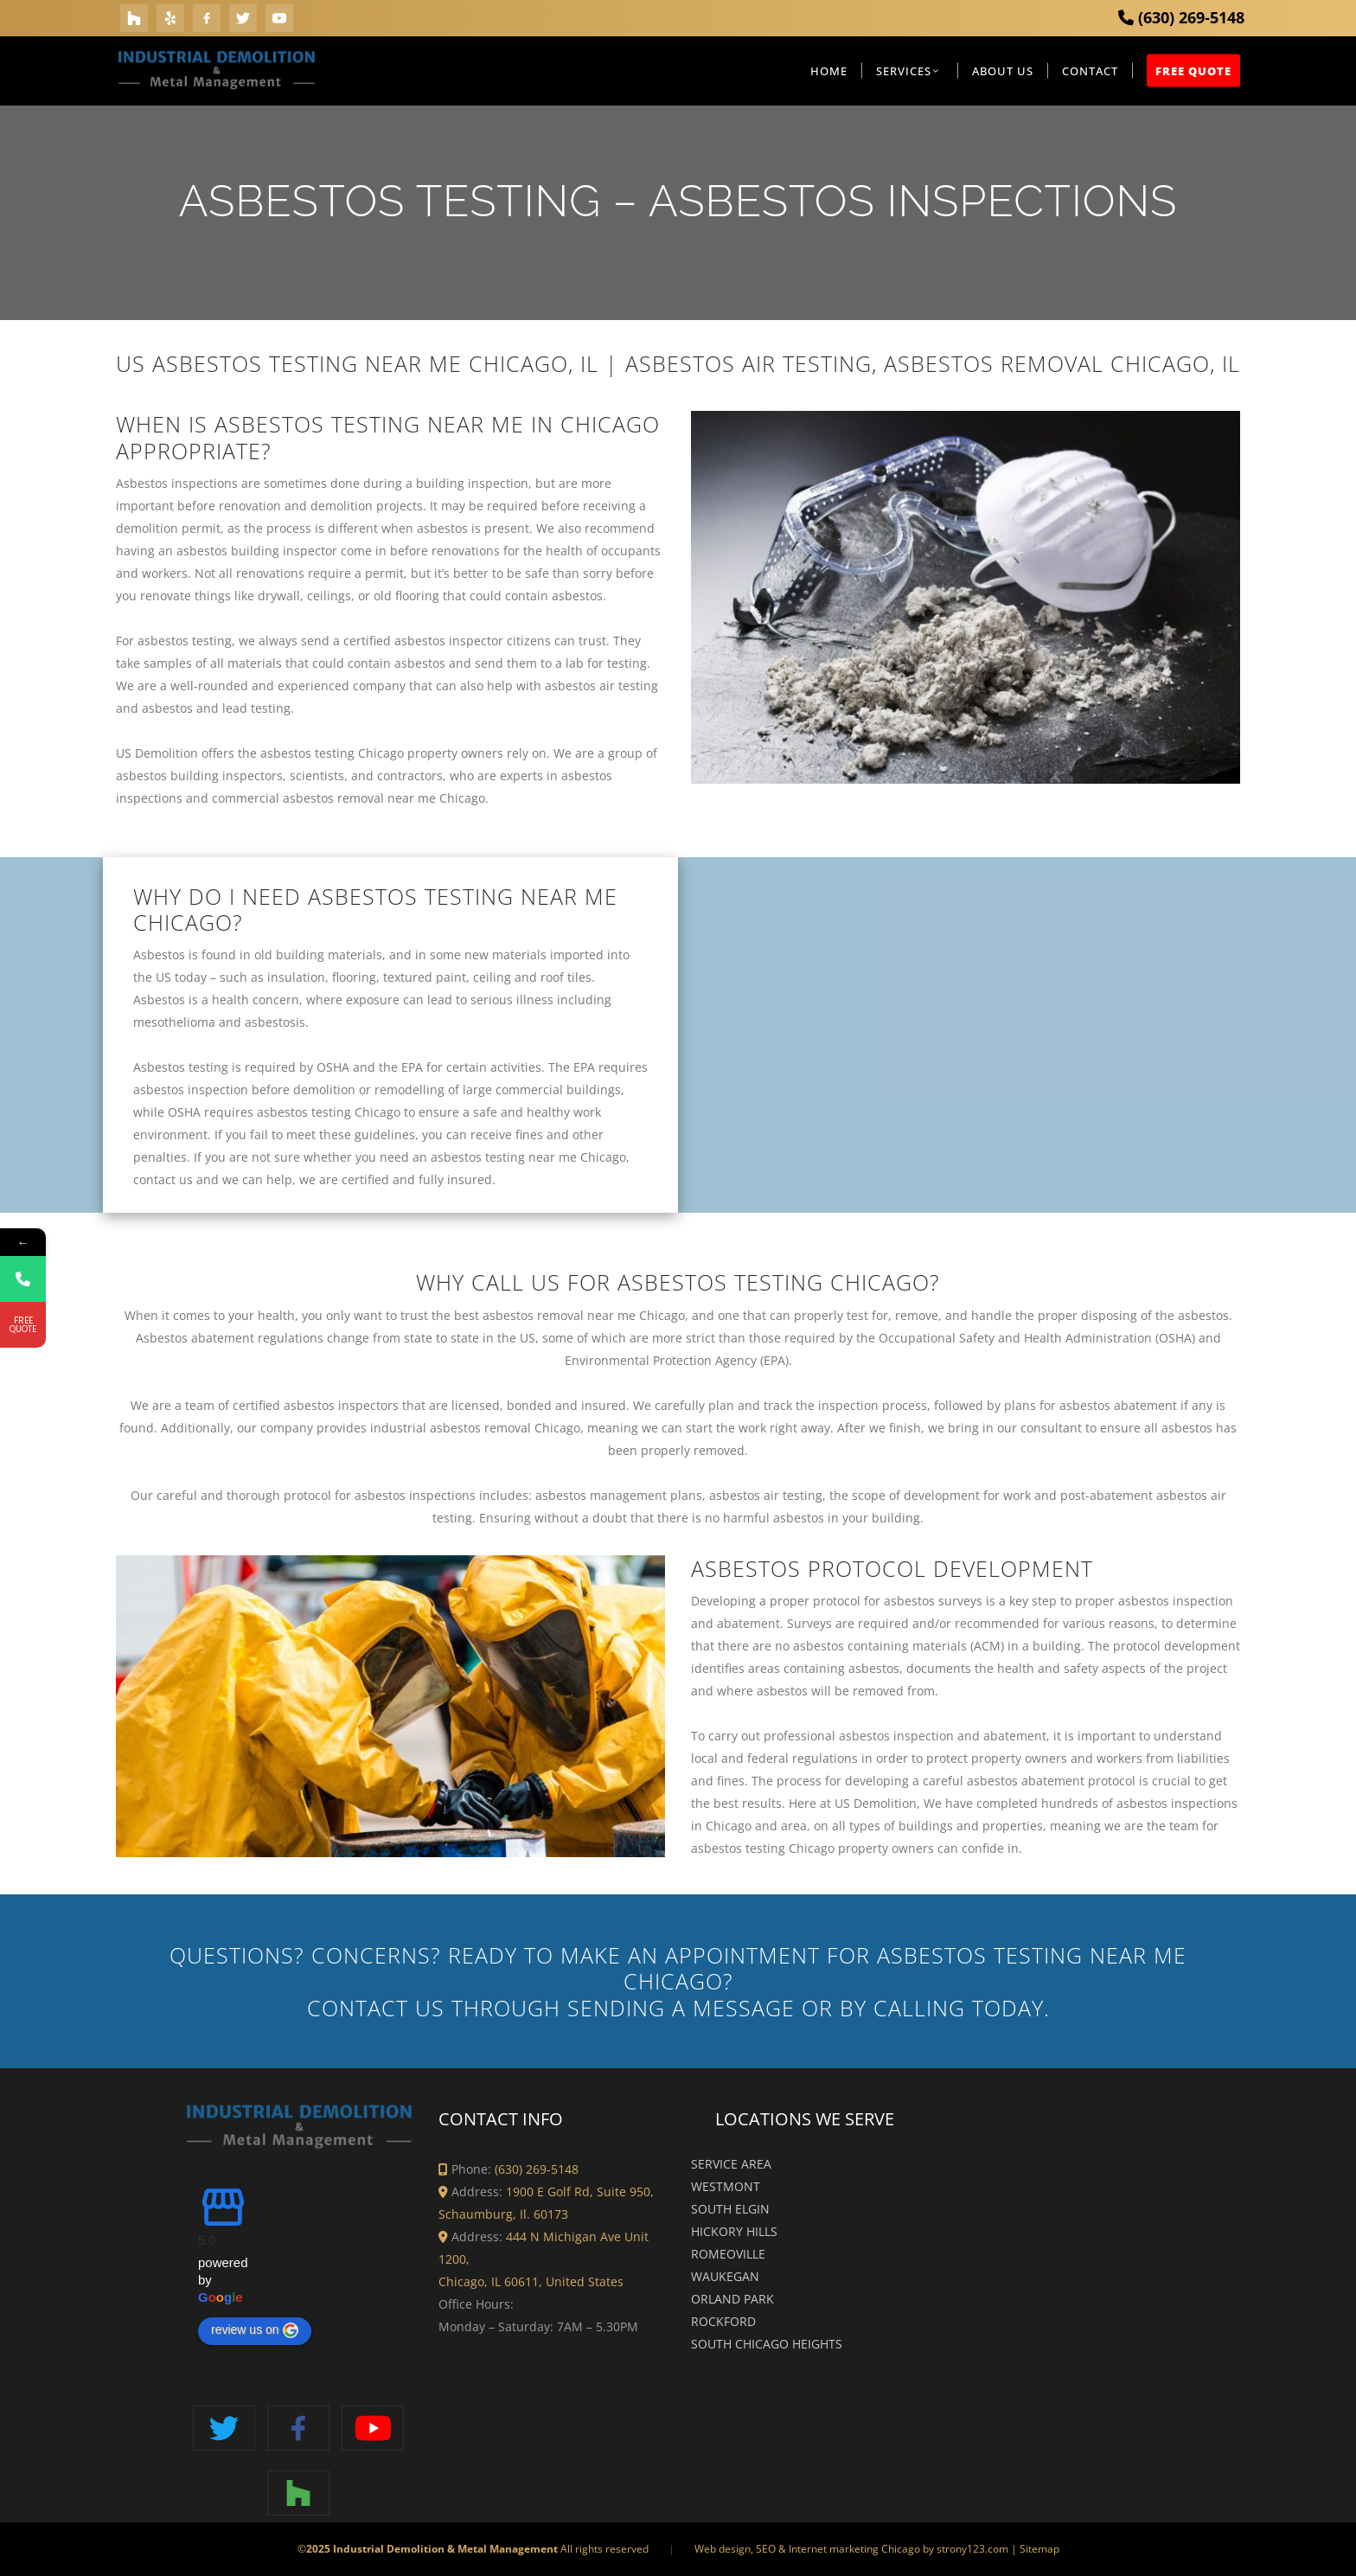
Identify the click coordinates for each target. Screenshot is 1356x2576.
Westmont (725, 2186)
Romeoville (728, 2254)
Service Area (731, 2164)
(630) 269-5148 (1181, 17)
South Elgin (730, 2209)
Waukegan (725, 2276)
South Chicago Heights (766, 2344)
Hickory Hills (734, 2231)
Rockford (723, 2321)
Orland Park (732, 2299)
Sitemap (1039, 2548)
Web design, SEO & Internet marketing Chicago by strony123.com (851, 2548)
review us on (254, 2330)
